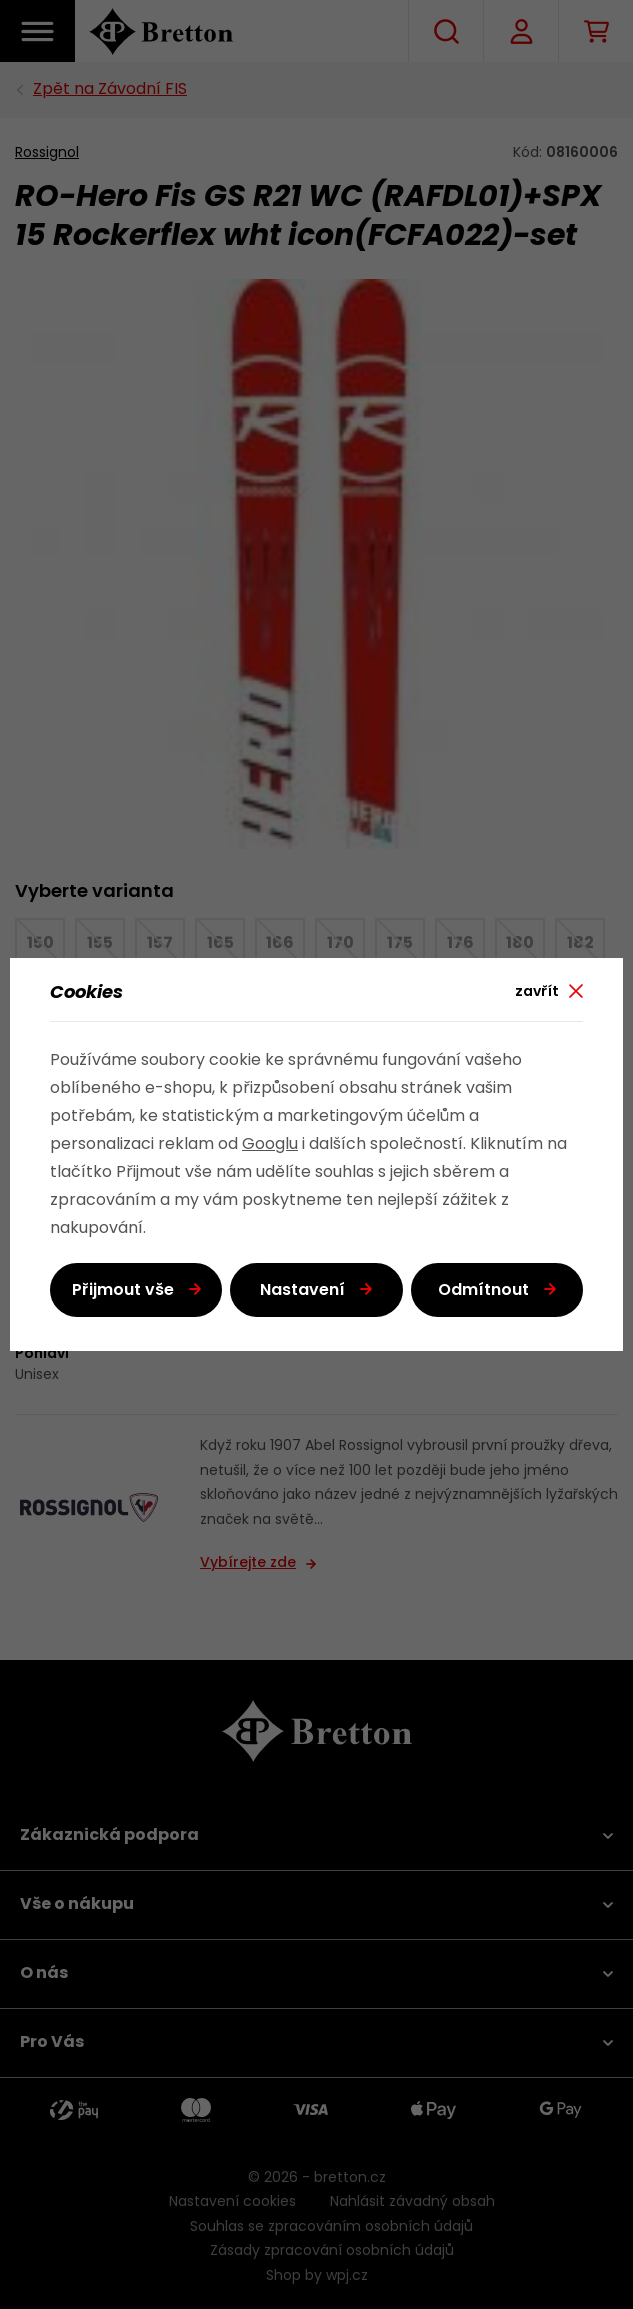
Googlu (270, 1145)
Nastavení (302, 1291)
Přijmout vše (123, 1291)
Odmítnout (483, 1291)
